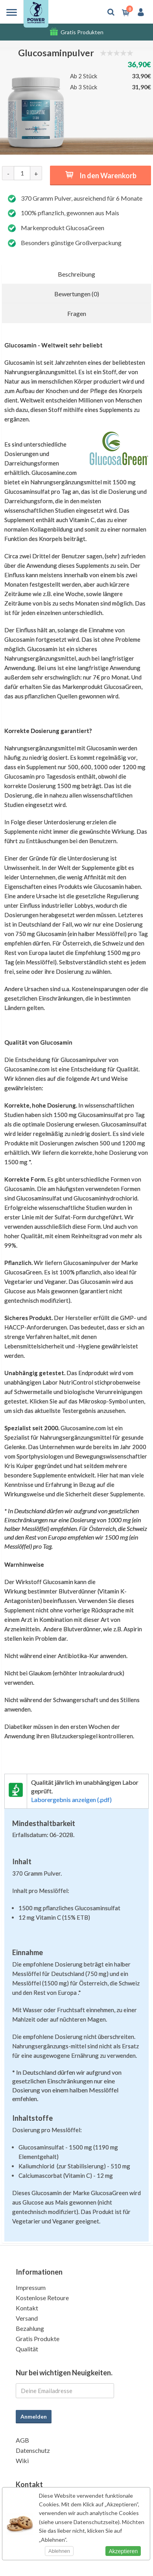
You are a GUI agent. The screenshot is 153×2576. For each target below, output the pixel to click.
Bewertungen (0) (76, 293)
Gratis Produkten (82, 32)
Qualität (27, 2349)
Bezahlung (30, 2328)
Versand (27, 2318)
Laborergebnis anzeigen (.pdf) (71, 1799)
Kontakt (27, 2308)
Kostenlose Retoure (42, 2297)
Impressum (31, 2287)
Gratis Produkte (37, 2338)
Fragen (76, 313)
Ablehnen (59, 2551)
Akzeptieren (123, 2551)
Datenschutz (33, 2450)
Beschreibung (76, 274)
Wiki (22, 2460)
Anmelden (33, 2416)
